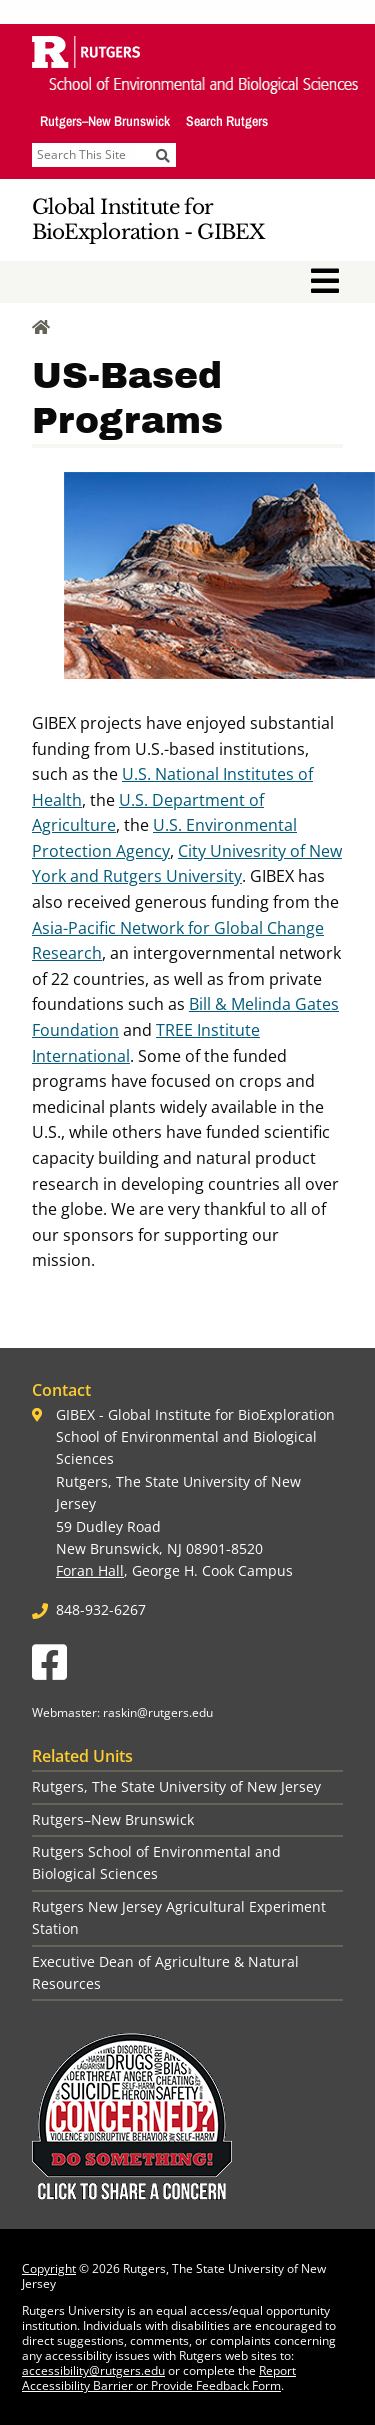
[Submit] (163, 155)
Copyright (49, 2268)
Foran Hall (90, 1570)
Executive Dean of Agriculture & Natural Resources (165, 1972)
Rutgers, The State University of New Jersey (176, 1786)
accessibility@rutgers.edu (93, 2370)
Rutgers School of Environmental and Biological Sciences (156, 1862)
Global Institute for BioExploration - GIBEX (148, 219)
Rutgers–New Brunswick (105, 121)
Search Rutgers (227, 121)
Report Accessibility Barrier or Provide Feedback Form (159, 2378)
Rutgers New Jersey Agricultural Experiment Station (179, 1917)
